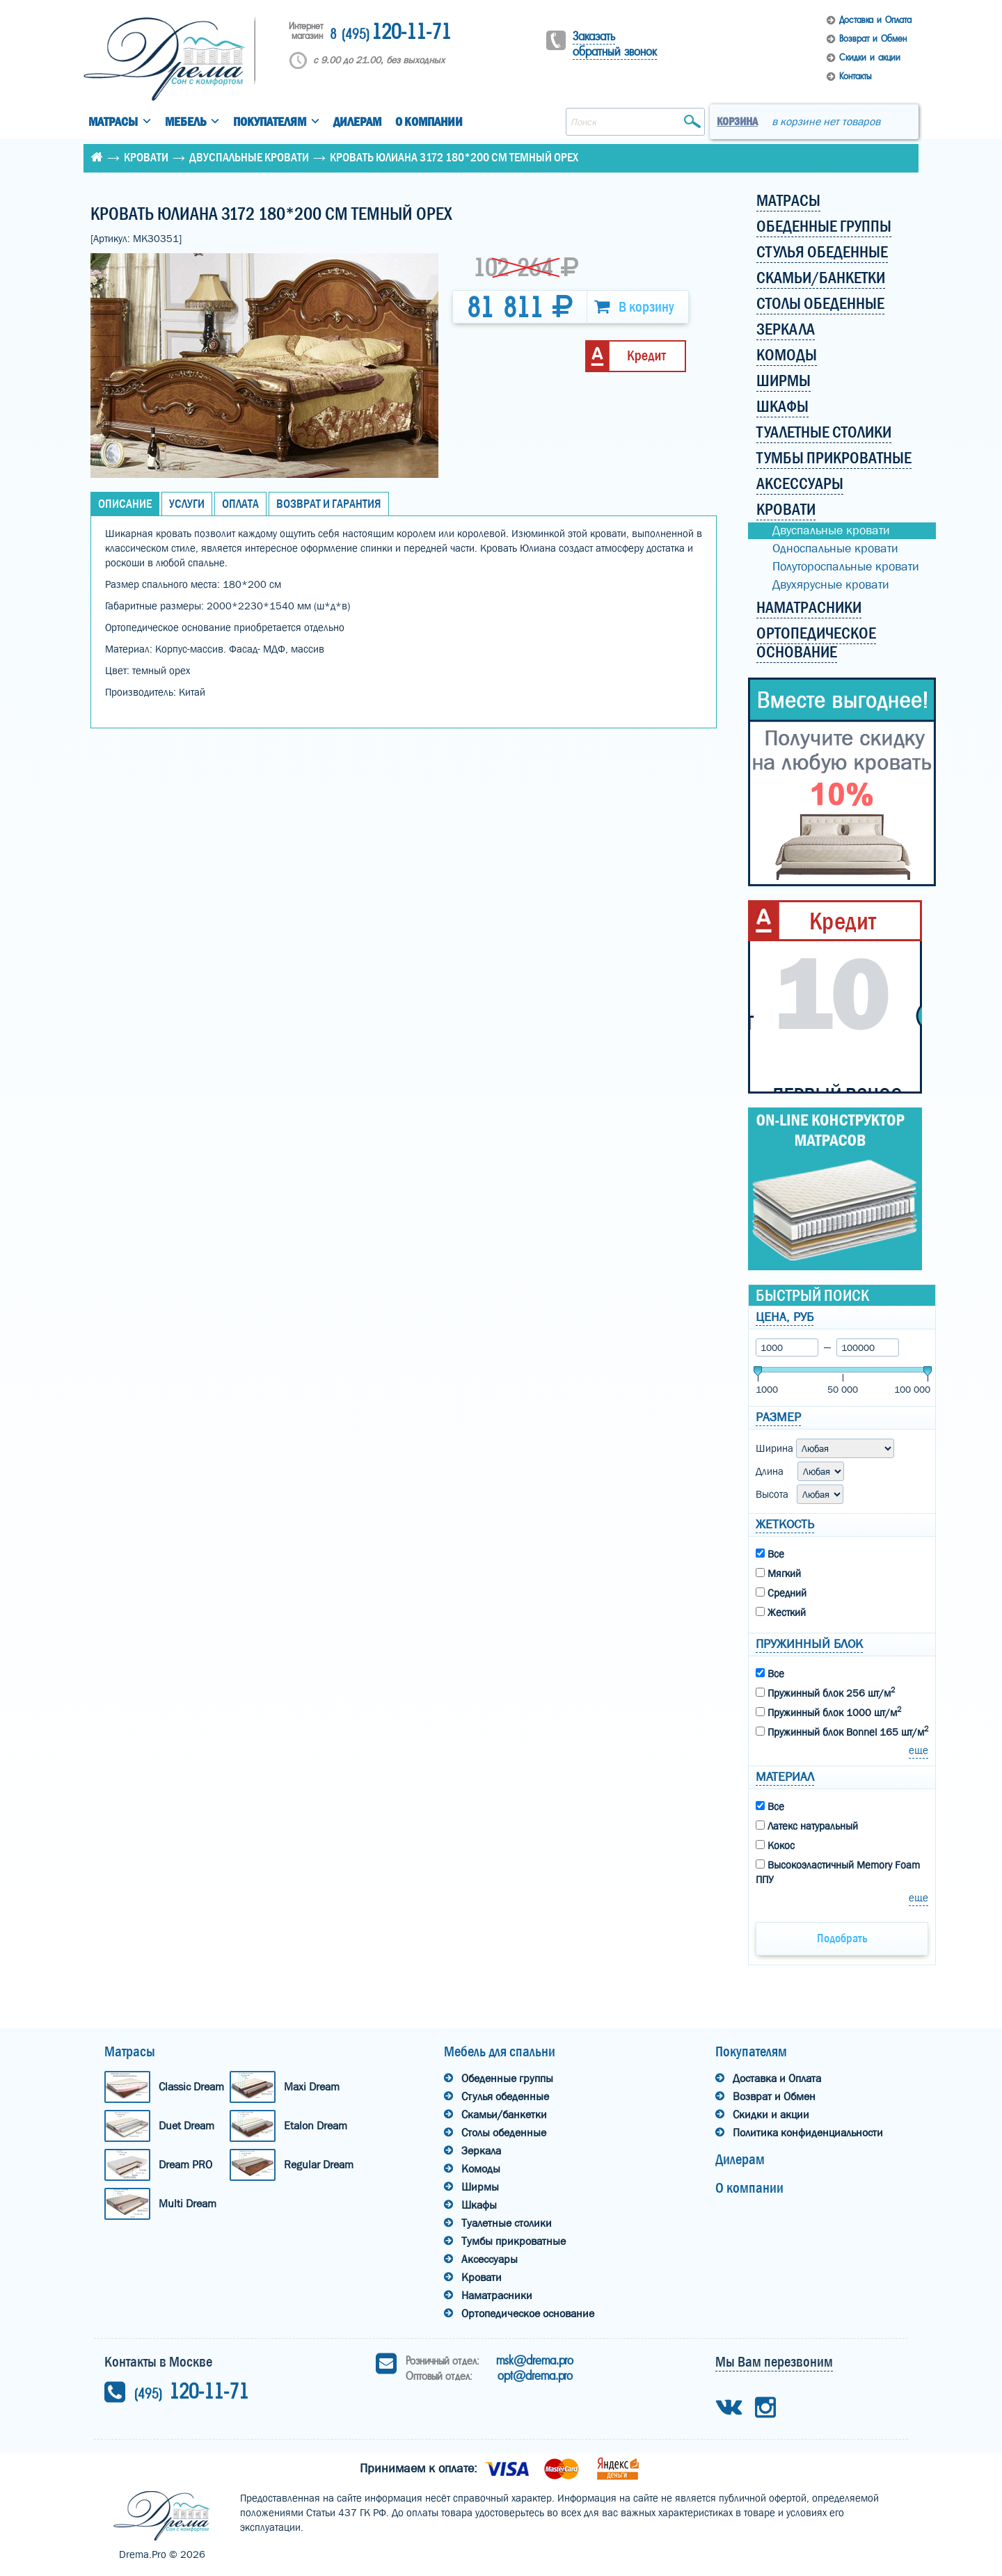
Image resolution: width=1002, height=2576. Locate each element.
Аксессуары (489, 2259)
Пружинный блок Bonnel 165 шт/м (842, 1731)
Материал (785, 1777)
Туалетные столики (506, 2223)
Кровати (146, 158)
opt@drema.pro (535, 2375)
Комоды (480, 2168)
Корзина (737, 121)
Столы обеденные (503, 2132)
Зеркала (481, 2150)
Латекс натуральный (807, 1826)
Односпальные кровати (835, 549)
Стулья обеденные (505, 2096)
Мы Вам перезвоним (774, 2362)
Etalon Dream (315, 2125)
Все (770, 1554)
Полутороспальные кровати (845, 567)
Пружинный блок (809, 1644)
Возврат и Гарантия (328, 504)
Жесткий (781, 1612)
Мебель (185, 122)
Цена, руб (784, 1317)
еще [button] (918, 1750)
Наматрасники (496, 2295)
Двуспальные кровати (249, 158)
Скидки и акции (869, 57)
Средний (781, 1593)
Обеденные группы (507, 2078)
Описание (125, 504)
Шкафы (479, 2205)
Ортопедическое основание (527, 2313)
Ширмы (480, 2186)
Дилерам (357, 122)
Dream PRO (185, 2164)
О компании (429, 122)
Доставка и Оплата (875, 20)
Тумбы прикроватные (513, 2241)
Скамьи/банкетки (504, 2114)
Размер (778, 1417)
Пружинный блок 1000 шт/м (828, 1712)
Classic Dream (191, 2086)
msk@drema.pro (534, 2360)
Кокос (775, 1846)
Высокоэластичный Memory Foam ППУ (838, 1872)
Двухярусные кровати (830, 585)
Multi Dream (187, 2203)
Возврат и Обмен (873, 39)
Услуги (187, 504)
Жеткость (785, 1525)
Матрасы (113, 122)
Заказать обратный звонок (615, 44)
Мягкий (778, 1574)
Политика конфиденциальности (808, 2132)
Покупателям (269, 122)
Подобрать (842, 1938)
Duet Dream (186, 2125)
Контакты (855, 76)
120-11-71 (390, 33)
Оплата (240, 504)
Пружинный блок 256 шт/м (825, 1692)
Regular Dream (318, 2164)
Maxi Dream (312, 2086)
